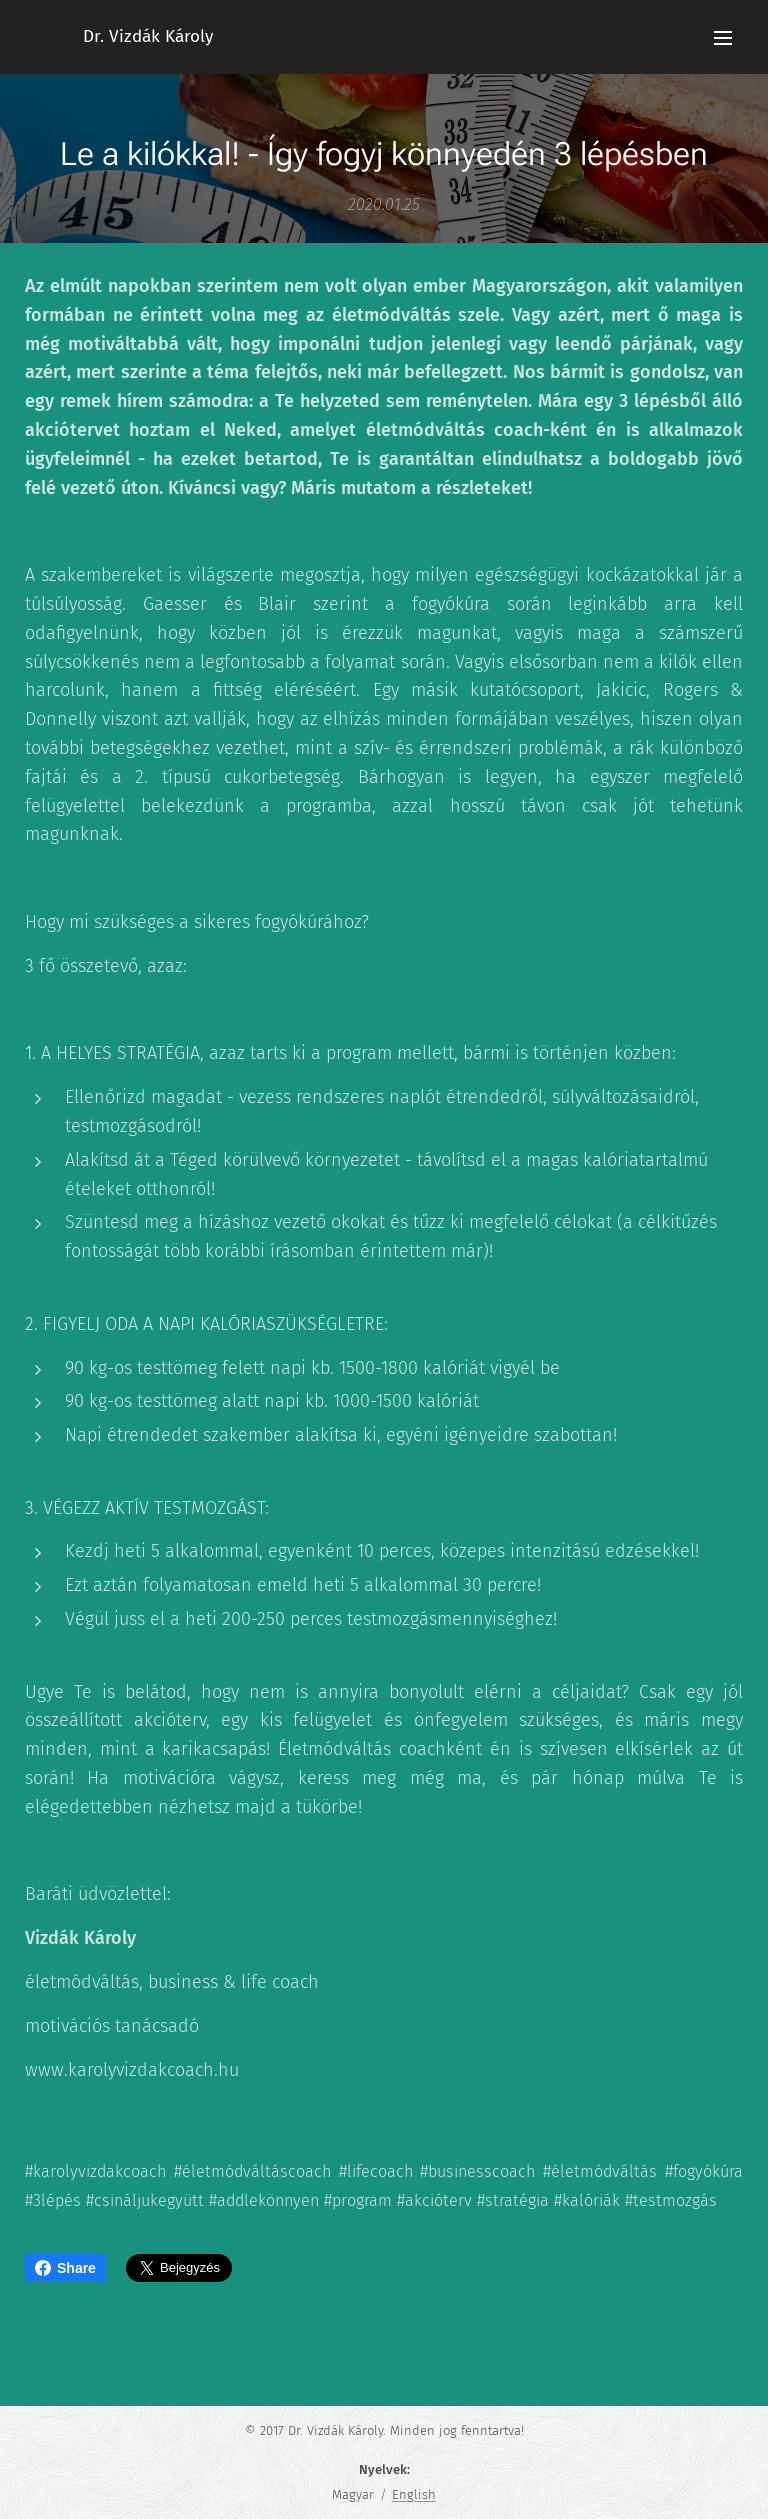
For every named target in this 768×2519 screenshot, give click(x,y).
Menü (723, 38)
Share (65, 2268)
